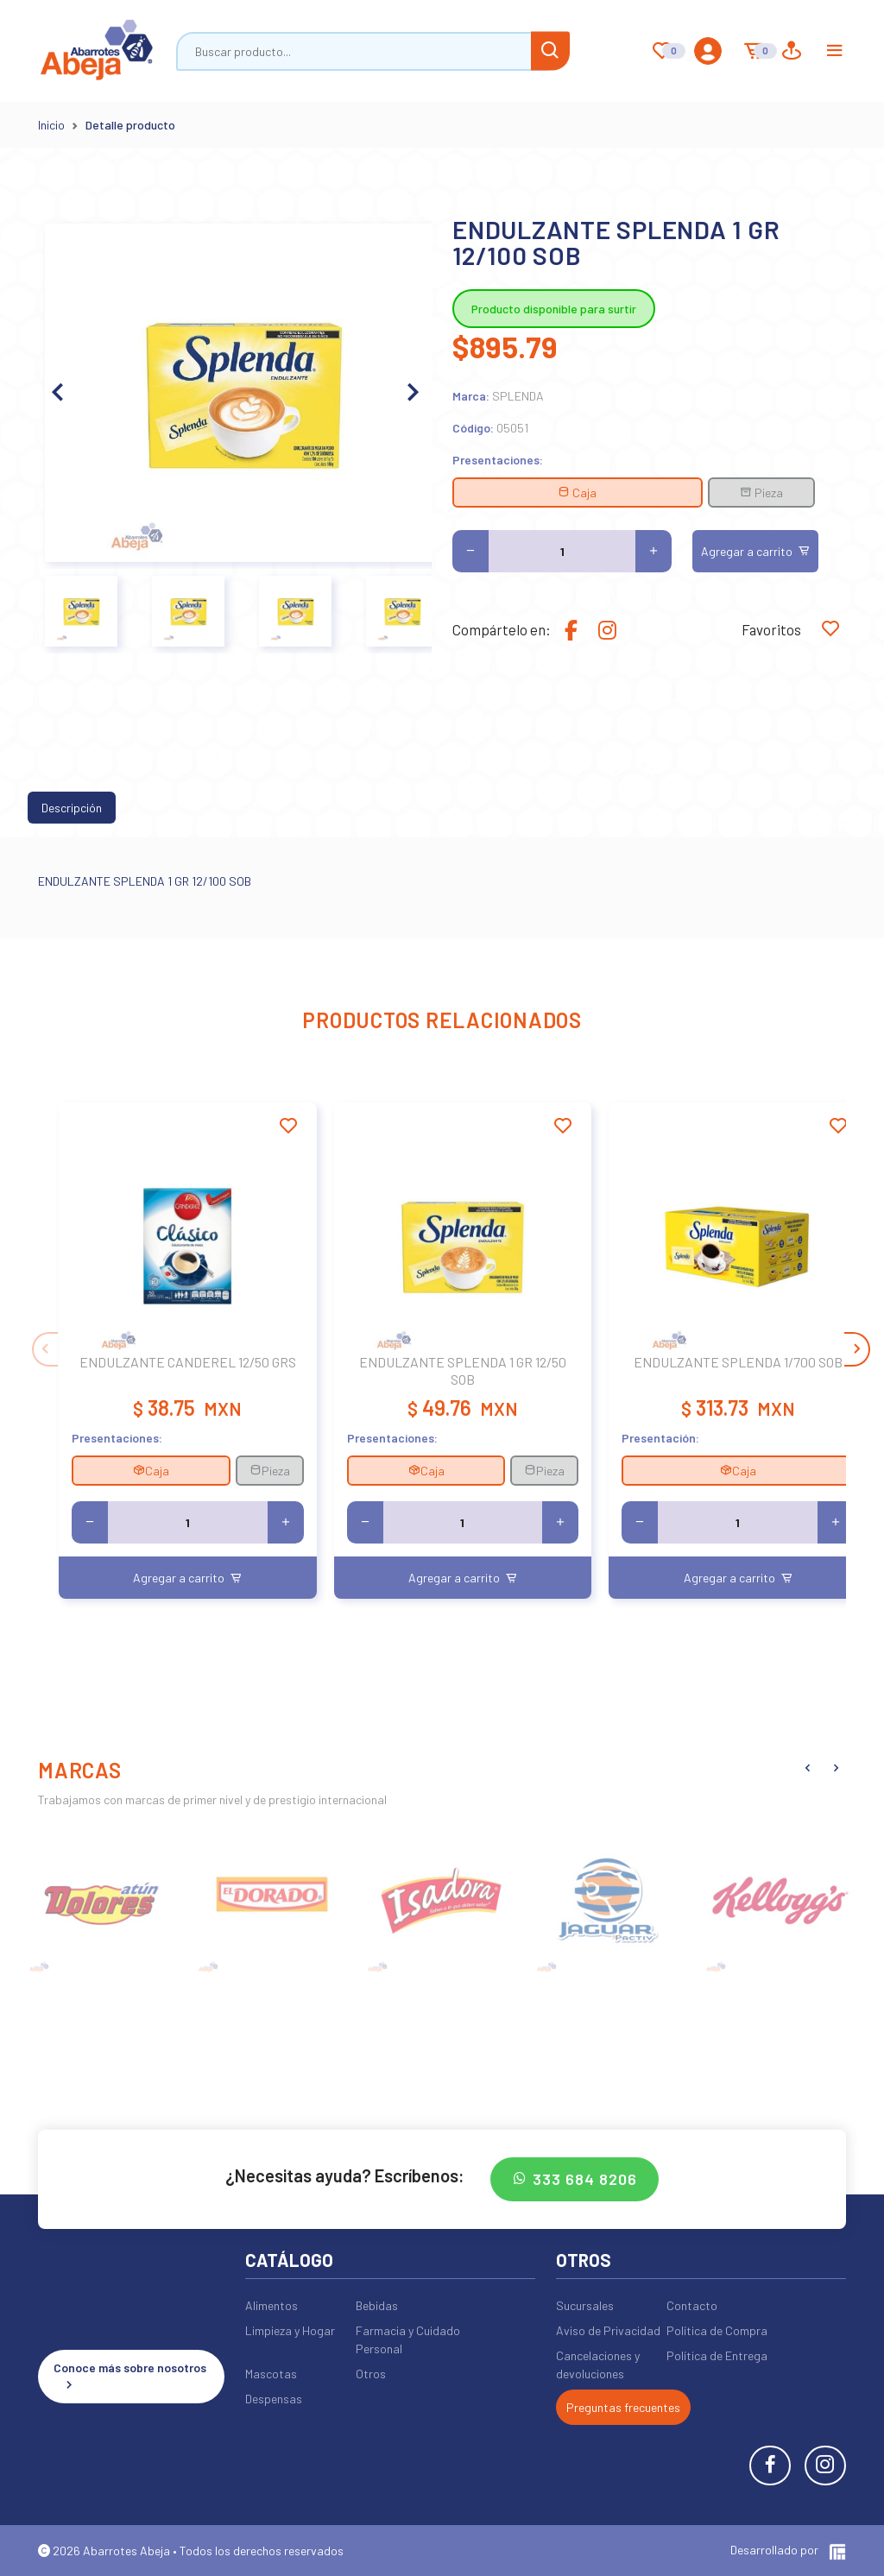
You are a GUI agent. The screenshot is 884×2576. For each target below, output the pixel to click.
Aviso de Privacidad (608, 2330)
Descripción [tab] (71, 807)
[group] (104, 1898)
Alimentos (271, 2305)
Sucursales (585, 2305)
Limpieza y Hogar (290, 2330)
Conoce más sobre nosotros (130, 2376)
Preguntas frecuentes (623, 2407)
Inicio (51, 124)
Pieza (761, 492)
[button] (411, 393)
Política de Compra (716, 2330)
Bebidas (377, 2305)
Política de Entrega (716, 2355)
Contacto (691, 2305)
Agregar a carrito (755, 551)
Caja (577, 492)
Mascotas (271, 2373)
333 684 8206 (574, 2178)
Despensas (273, 2398)
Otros (371, 2373)
